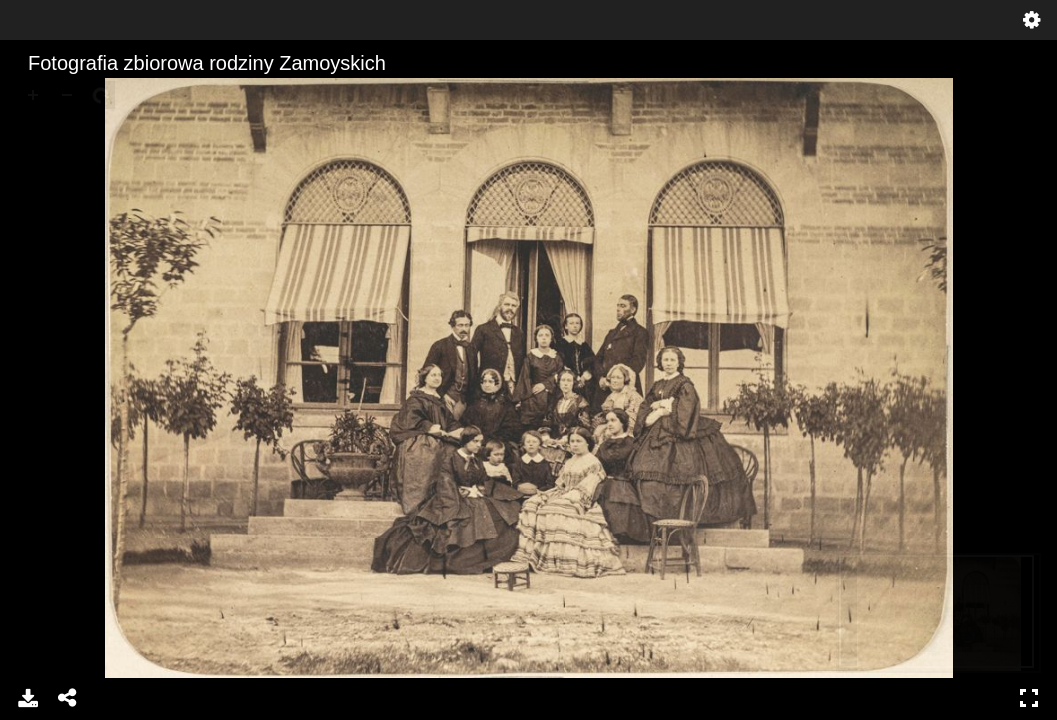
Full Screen (1029, 698)
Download (28, 698)
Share (68, 698)
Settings (1032, 20)
